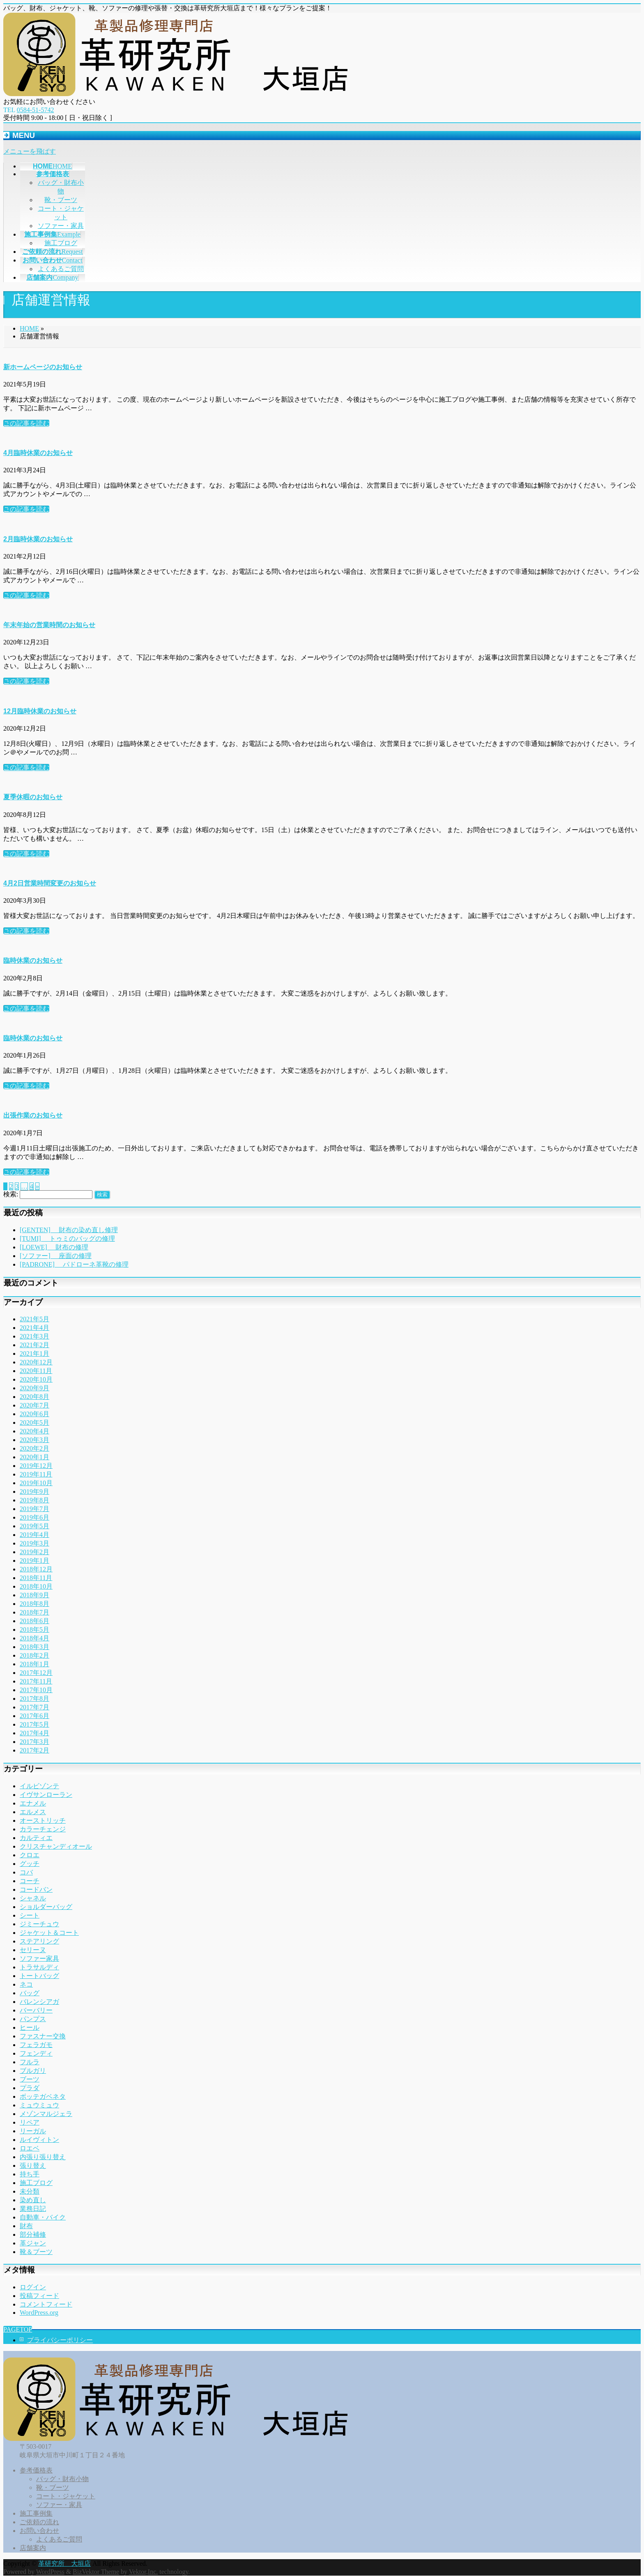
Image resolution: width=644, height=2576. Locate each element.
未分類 (29, 2191)
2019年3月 (34, 1543)
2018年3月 (34, 1646)
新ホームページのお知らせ (42, 366)
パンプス (33, 2018)
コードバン (36, 1889)
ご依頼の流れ (39, 2521)
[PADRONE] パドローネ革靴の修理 (74, 1264)
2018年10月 (36, 1586)
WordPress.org (39, 2312)
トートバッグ (39, 1975)
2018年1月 (34, 1664)
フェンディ (36, 2053)
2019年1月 (34, 1560)
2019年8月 (34, 1500)
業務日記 (33, 2208)
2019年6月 (34, 1517)
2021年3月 (34, 1336)
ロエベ (29, 2148)
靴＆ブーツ (36, 2251)
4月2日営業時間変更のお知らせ (49, 883)
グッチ (29, 1863)
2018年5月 (34, 1629)
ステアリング (39, 1941)
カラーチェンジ (43, 1829)
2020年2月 (34, 1448)
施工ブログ (60, 242)
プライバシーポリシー (60, 2340)
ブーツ (29, 2079)
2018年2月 (34, 1655)
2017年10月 (36, 1689)
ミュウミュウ (39, 2105)
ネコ (26, 1984)
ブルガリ (33, 2070)
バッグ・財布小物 (62, 2478)
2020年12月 (36, 1362)
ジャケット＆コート (49, 1932)
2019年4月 (34, 1534)
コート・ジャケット (65, 2496)
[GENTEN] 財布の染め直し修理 (69, 1229)
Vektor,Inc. (143, 2571)
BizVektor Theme (96, 2571)
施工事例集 (36, 2513)
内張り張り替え (43, 2156)
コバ (26, 1872)
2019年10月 (36, 1482)
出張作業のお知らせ (32, 1115)
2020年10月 (36, 1379)
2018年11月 (36, 1577)
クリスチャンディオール (56, 1846)
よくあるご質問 (61, 268)
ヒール (29, 2027)
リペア (29, 2122)
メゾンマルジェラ (46, 2113)
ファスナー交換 (43, 2036)
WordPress (50, 2571)
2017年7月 (34, 1707)
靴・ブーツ (60, 199)
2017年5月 (34, 1724)
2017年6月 (34, 1715)
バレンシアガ (39, 2001)
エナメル (33, 1803)
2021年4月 (34, 1327)
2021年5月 (34, 1319)
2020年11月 (36, 1370)
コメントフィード (46, 2304)
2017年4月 (34, 1733)
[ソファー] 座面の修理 (56, 1255)
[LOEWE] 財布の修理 (54, 1247)
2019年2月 (34, 1551)
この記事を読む (26, 423)
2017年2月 (34, 1750)
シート (29, 1915)
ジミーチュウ (39, 1923)
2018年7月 (34, 1612)
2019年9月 (34, 1491)
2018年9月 (34, 1595)
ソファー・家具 (61, 225)
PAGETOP (17, 2329)
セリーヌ (33, 1949)
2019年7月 (34, 1508)
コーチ (29, 1880)
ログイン (33, 2287)
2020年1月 (34, 1457)
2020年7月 (34, 1405)
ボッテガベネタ (43, 2096)
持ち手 (29, 2174)
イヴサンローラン (46, 1794)
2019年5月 (34, 1526)
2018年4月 (34, 1638)
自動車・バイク (43, 2217)
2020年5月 (34, 1422)
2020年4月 (34, 1431)
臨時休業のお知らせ (32, 960)
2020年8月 (34, 1396)
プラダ (29, 2087)
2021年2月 (34, 1344)
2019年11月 (36, 1474)
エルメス (33, 1811)
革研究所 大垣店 (64, 2563)
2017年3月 (34, 1741)
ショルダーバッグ (46, 1906)
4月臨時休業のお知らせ (38, 452)
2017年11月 (36, 1681)
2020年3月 (34, 1439)
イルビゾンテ (39, 1785)
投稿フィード (39, 2295)
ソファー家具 (39, 1958)
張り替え (33, 2165)
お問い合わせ (39, 2530)
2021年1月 (34, 1353)
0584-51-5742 (35, 109)
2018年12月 (36, 1569)
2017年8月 (34, 1698)
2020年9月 (34, 1388)
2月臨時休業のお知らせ (38, 539)
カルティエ (36, 1837)
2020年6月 (34, 1413)
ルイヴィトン (39, 2139)
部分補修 (33, 2234)
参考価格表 (36, 2470)
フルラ (29, 2061)
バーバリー (36, 2010)
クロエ (29, 1855)
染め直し (33, 2199)
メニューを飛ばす (29, 151)
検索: (10, 1194)
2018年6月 (34, 1620)
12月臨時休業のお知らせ (39, 711)
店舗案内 (33, 2547)
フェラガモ (36, 2044)
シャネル (33, 1898)
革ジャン (33, 2243)
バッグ (29, 1993)
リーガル (33, 2131)
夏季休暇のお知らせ (32, 797)
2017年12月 (36, 1672)
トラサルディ (39, 1967)
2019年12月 (36, 1465)
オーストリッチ (43, 1820)
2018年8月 (34, 1603)
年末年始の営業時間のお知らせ (49, 624)
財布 (26, 2225)
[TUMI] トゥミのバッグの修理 (67, 1238)
